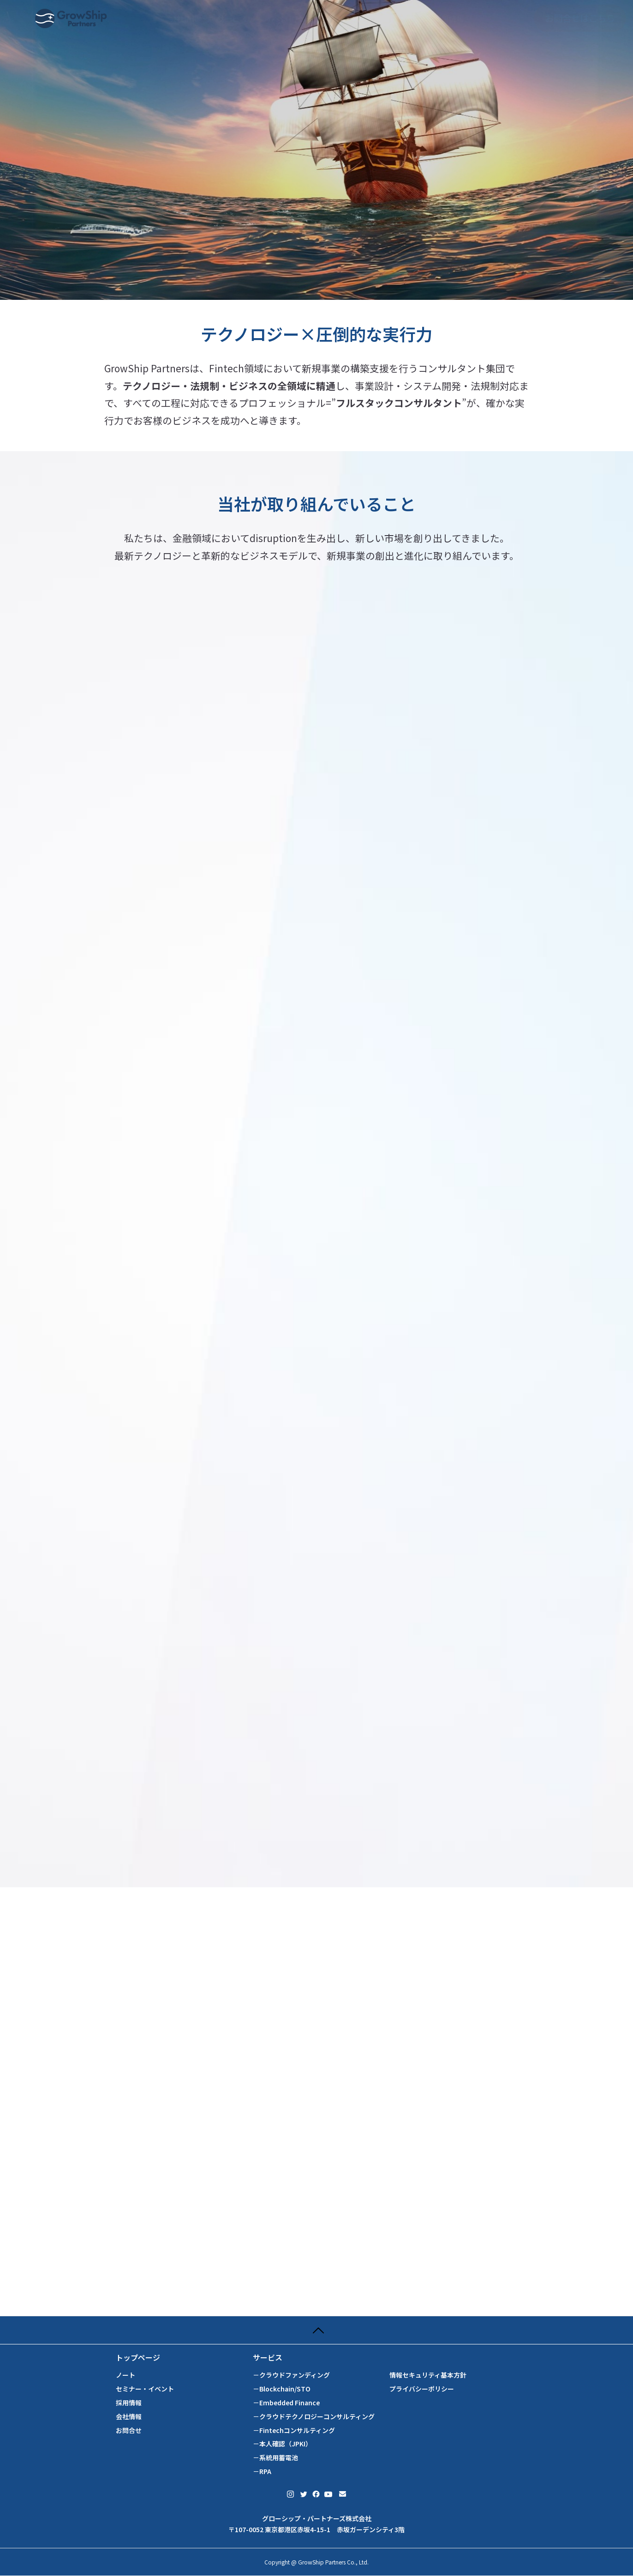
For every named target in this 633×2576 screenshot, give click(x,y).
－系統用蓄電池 (275, 2458)
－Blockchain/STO (282, 2389)
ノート (125, 2375)
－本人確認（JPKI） (282, 2444)
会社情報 (129, 2417)
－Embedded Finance (286, 2403)
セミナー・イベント (145, 2389)
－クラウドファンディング (291, 2375)
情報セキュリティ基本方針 (427, 2375)
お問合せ (129, 2430)
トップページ (138, 2357)
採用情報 (129, 2403)
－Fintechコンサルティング (294, 2430)
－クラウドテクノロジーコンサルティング (314, 2417)
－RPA (262, 2471)
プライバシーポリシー (421, 2389)
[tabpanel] (316, 150)
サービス (267, 2357)
